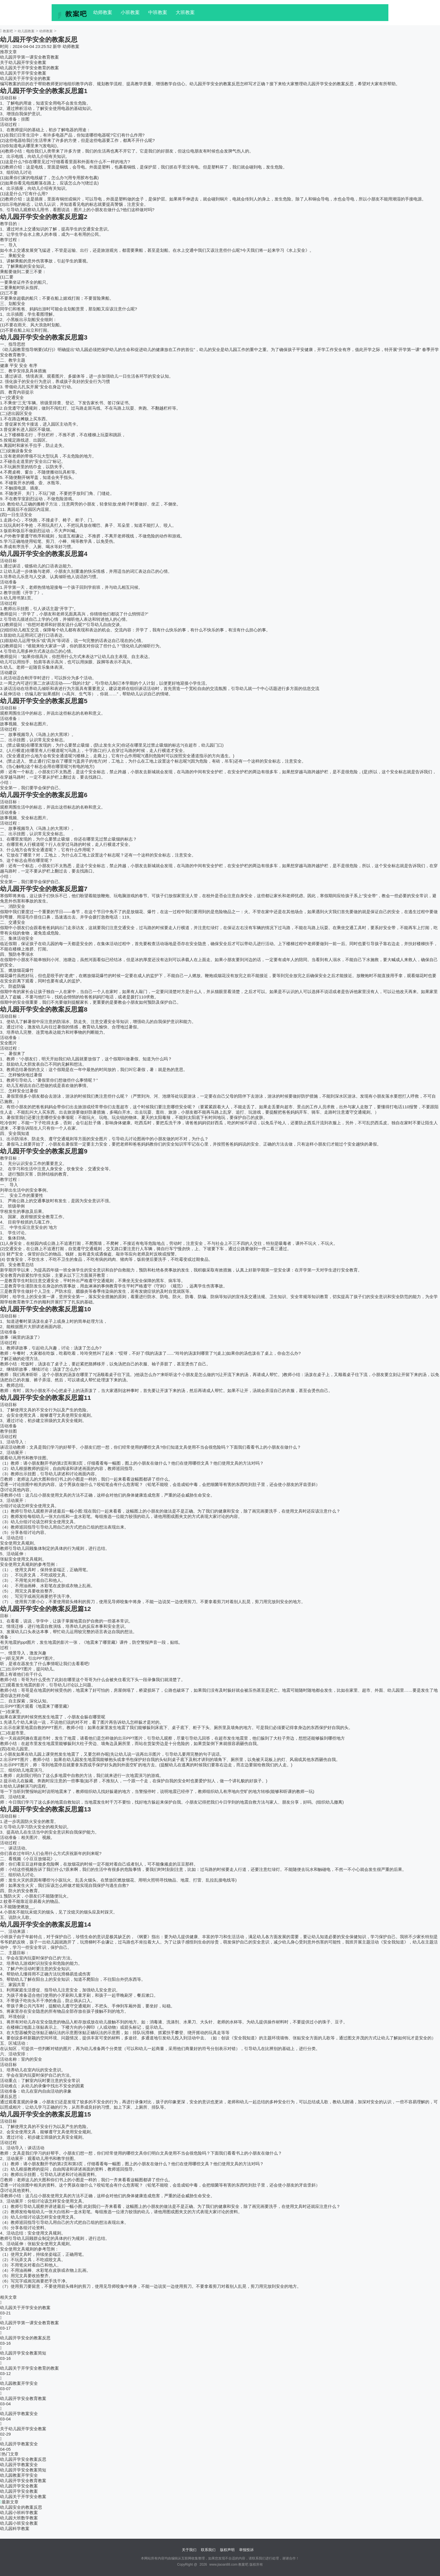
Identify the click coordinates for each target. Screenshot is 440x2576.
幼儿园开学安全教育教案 (23, 2398)
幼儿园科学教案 (14, 2528)
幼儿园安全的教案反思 (21, 2507)
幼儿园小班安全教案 (19, 2523)
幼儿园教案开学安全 (19, 2383)
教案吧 (8, 31)
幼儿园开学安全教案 (19, 2485)
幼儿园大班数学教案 (19, 2517)
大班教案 (185, 12)
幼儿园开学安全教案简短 (23, 2353)
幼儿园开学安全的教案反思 (25, 2337)
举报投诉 (246, 2550)
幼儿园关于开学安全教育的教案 (29, 67)
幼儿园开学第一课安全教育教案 (29, 57)
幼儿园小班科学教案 (19, 2512)
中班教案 (157, 12)
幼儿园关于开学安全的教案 (25, 78)
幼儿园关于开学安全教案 (23, 73)
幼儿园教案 (26, 31)
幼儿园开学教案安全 (19, 2413)
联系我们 (208, 2550)
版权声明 (227, 2550)
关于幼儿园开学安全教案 (23, 62)
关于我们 (189, 2550)
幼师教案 (102, 12)
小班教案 (130, 12)
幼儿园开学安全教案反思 (23, 2459)
